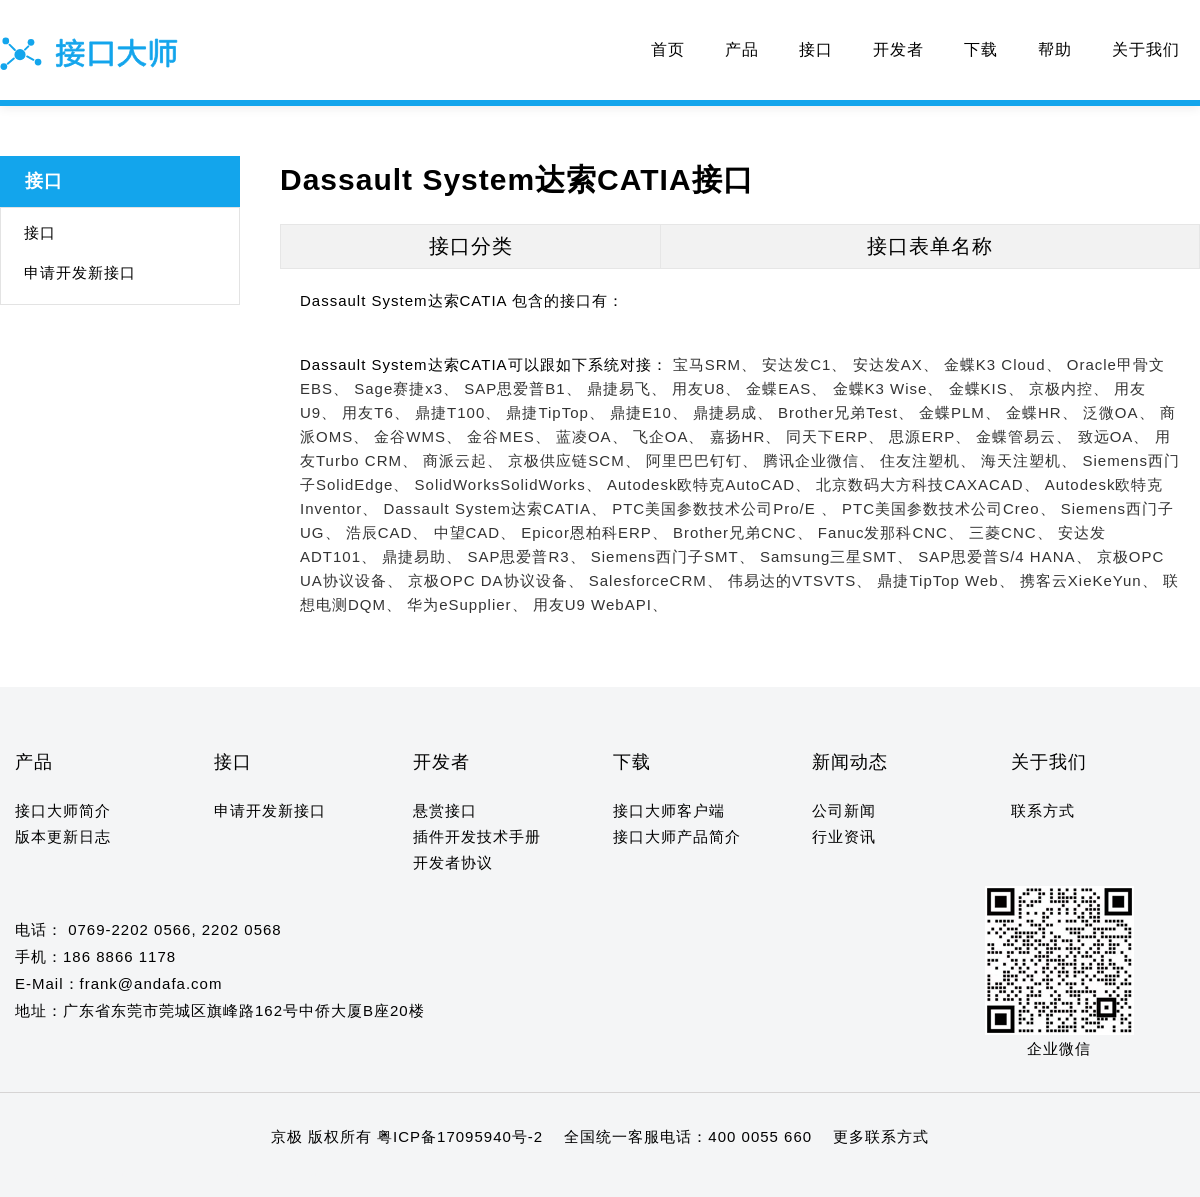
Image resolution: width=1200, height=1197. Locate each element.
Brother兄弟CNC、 (743, 532)
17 (256, 1175)
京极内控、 (1069, 388)
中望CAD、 (475, 532)
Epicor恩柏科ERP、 (594, 532)
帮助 (1055, 49)
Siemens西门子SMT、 (673, 556)
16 (236, 1175)
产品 (742, 49)
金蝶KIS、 (986, 388)
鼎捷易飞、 (627, 388)
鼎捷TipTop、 (555, 412)
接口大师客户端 (669, 810)
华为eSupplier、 (467, 604)
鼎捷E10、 (649, 412)
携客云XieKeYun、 (1089, 580)
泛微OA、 (1119, 412)
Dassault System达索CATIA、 (495, 508)
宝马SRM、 (715, 364)
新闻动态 (850, 762)
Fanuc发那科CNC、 (891, 532)
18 (275, 1175)
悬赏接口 (445, 810)
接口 (816, 49)
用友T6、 (376, 412)
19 (294, 1175)
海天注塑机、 (1029, 460)
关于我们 (1146, 49)
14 (198, 1175)
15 (217, 1175)
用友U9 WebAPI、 (600, 604)
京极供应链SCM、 (574, 460)
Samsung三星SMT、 (836, 556)
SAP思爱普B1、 (522, 388)
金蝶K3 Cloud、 (1003, 364)
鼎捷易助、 (422, 556)
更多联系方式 (881, 1136)
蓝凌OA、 (592, 436)
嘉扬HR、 (746, 436)
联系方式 (1043, 810)
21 (333, 1175)
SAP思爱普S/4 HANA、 (1004, 556)
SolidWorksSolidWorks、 (508, 484)
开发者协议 (453, 862)
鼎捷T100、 (458, 412)
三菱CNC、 (1011, 532)
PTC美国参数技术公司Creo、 (949, 508)
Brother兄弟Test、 (846, 412)
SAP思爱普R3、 (526, 556)
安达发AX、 (896, 364)
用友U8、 (706, 388)
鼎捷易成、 (733, 412)
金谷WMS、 (418, 436)
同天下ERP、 (835, 436)
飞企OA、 (669, 436)
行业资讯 (844, 836)
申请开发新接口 (80, 272)
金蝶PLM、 (960, 412)
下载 (981, 49)
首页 (668, 49)
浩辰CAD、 (387, 532)
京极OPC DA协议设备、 (496, 580)
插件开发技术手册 (477, 836)
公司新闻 (844, 810)
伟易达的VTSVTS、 (800, 580)
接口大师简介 (63, 810)
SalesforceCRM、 (656, 580)
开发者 (898, 49)
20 (314, 1175)
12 (159, 1175)
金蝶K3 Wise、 (888, 388)
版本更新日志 (63, 836)
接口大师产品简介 (677, 836)
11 (140, 1175)
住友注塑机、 (928, 460)
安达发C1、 (804, 364)
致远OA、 (1114, 436)
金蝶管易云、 (1024, 436)
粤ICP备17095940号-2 (460, 1136)
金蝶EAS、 (786, 388)
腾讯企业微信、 (819, 460)
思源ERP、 (930, 436)
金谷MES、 (509, 436)
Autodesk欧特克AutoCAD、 (709, 484)
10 (121, 1175)
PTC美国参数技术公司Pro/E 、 (724, 508)
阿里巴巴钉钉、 (702, 460)
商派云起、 (463, 460)
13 (179, 1175)
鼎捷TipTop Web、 (945, 580)
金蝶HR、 (1042, 412)
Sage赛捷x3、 (406, 388)
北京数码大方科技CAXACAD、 (928, 484)
